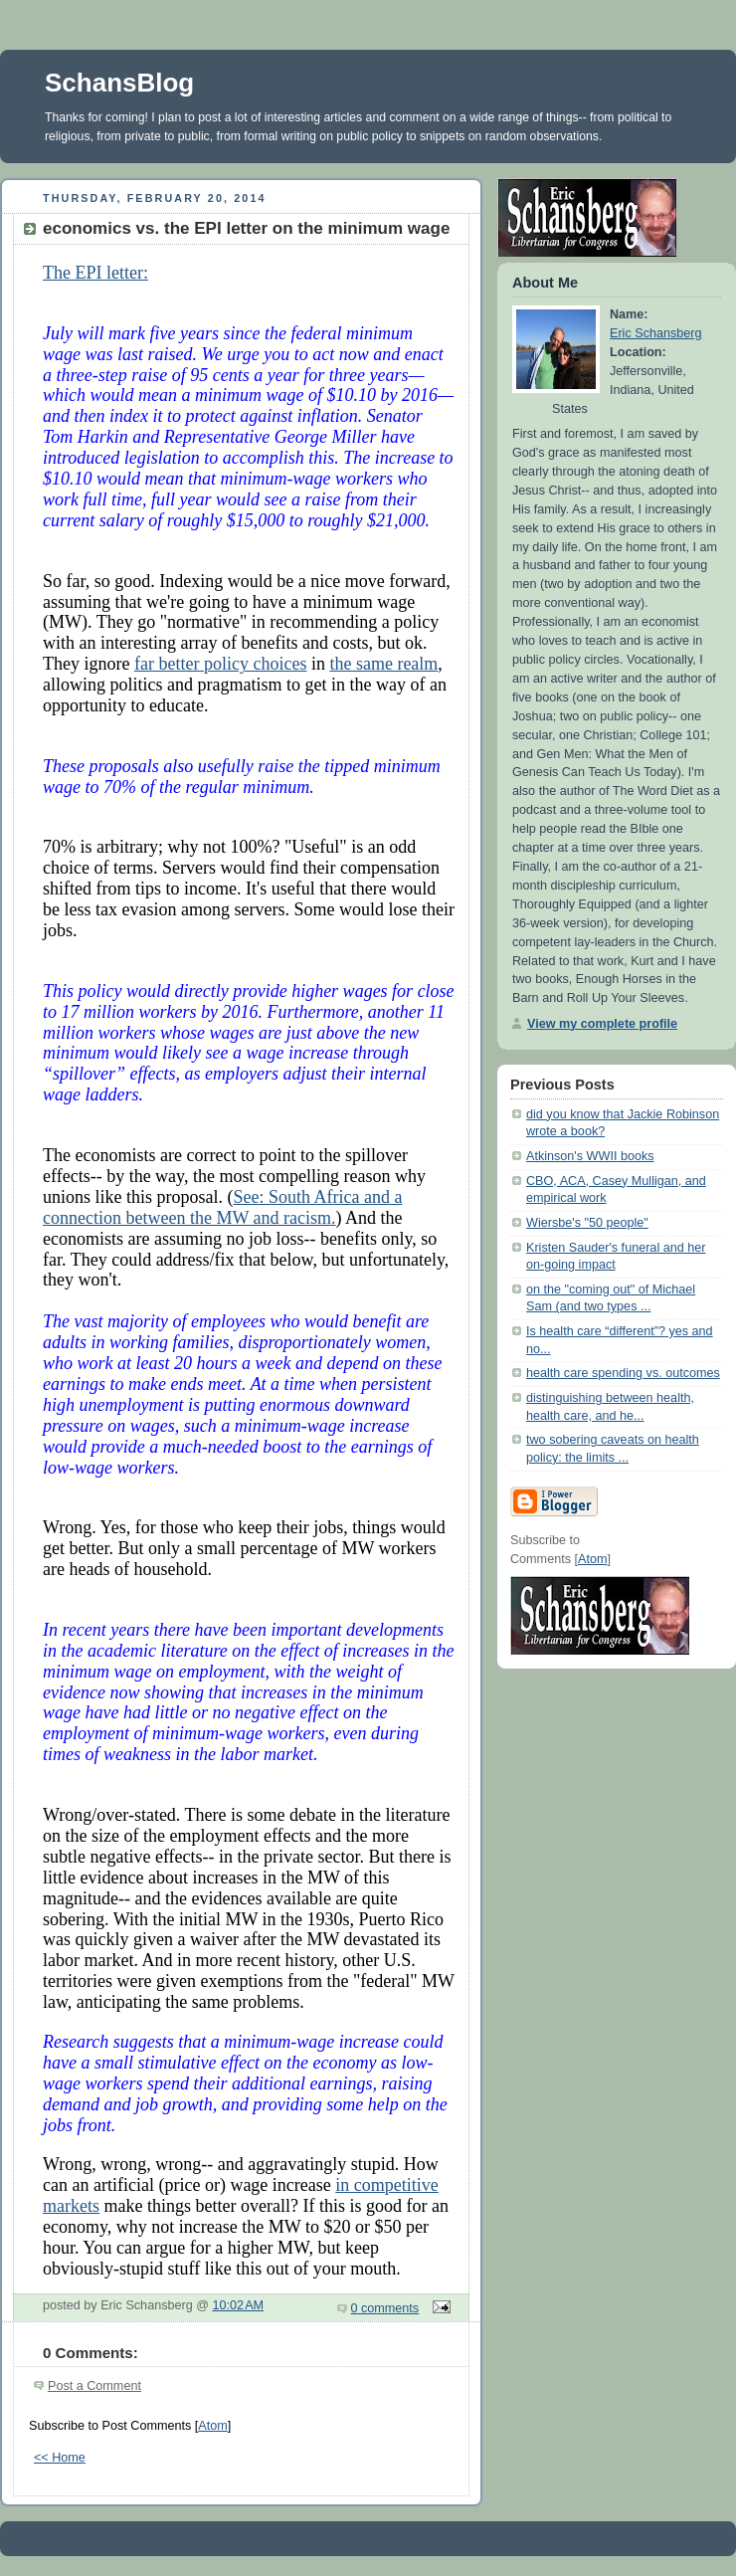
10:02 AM (239, 2305)
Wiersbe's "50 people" (587, 1223)
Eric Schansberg (656, 333)
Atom (212, 2426)
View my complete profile (602, 1024)
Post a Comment (94, 2386)
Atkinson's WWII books (590, 1156)
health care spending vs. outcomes (623, 1373)
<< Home (60, 2458)
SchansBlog (119, 83)
